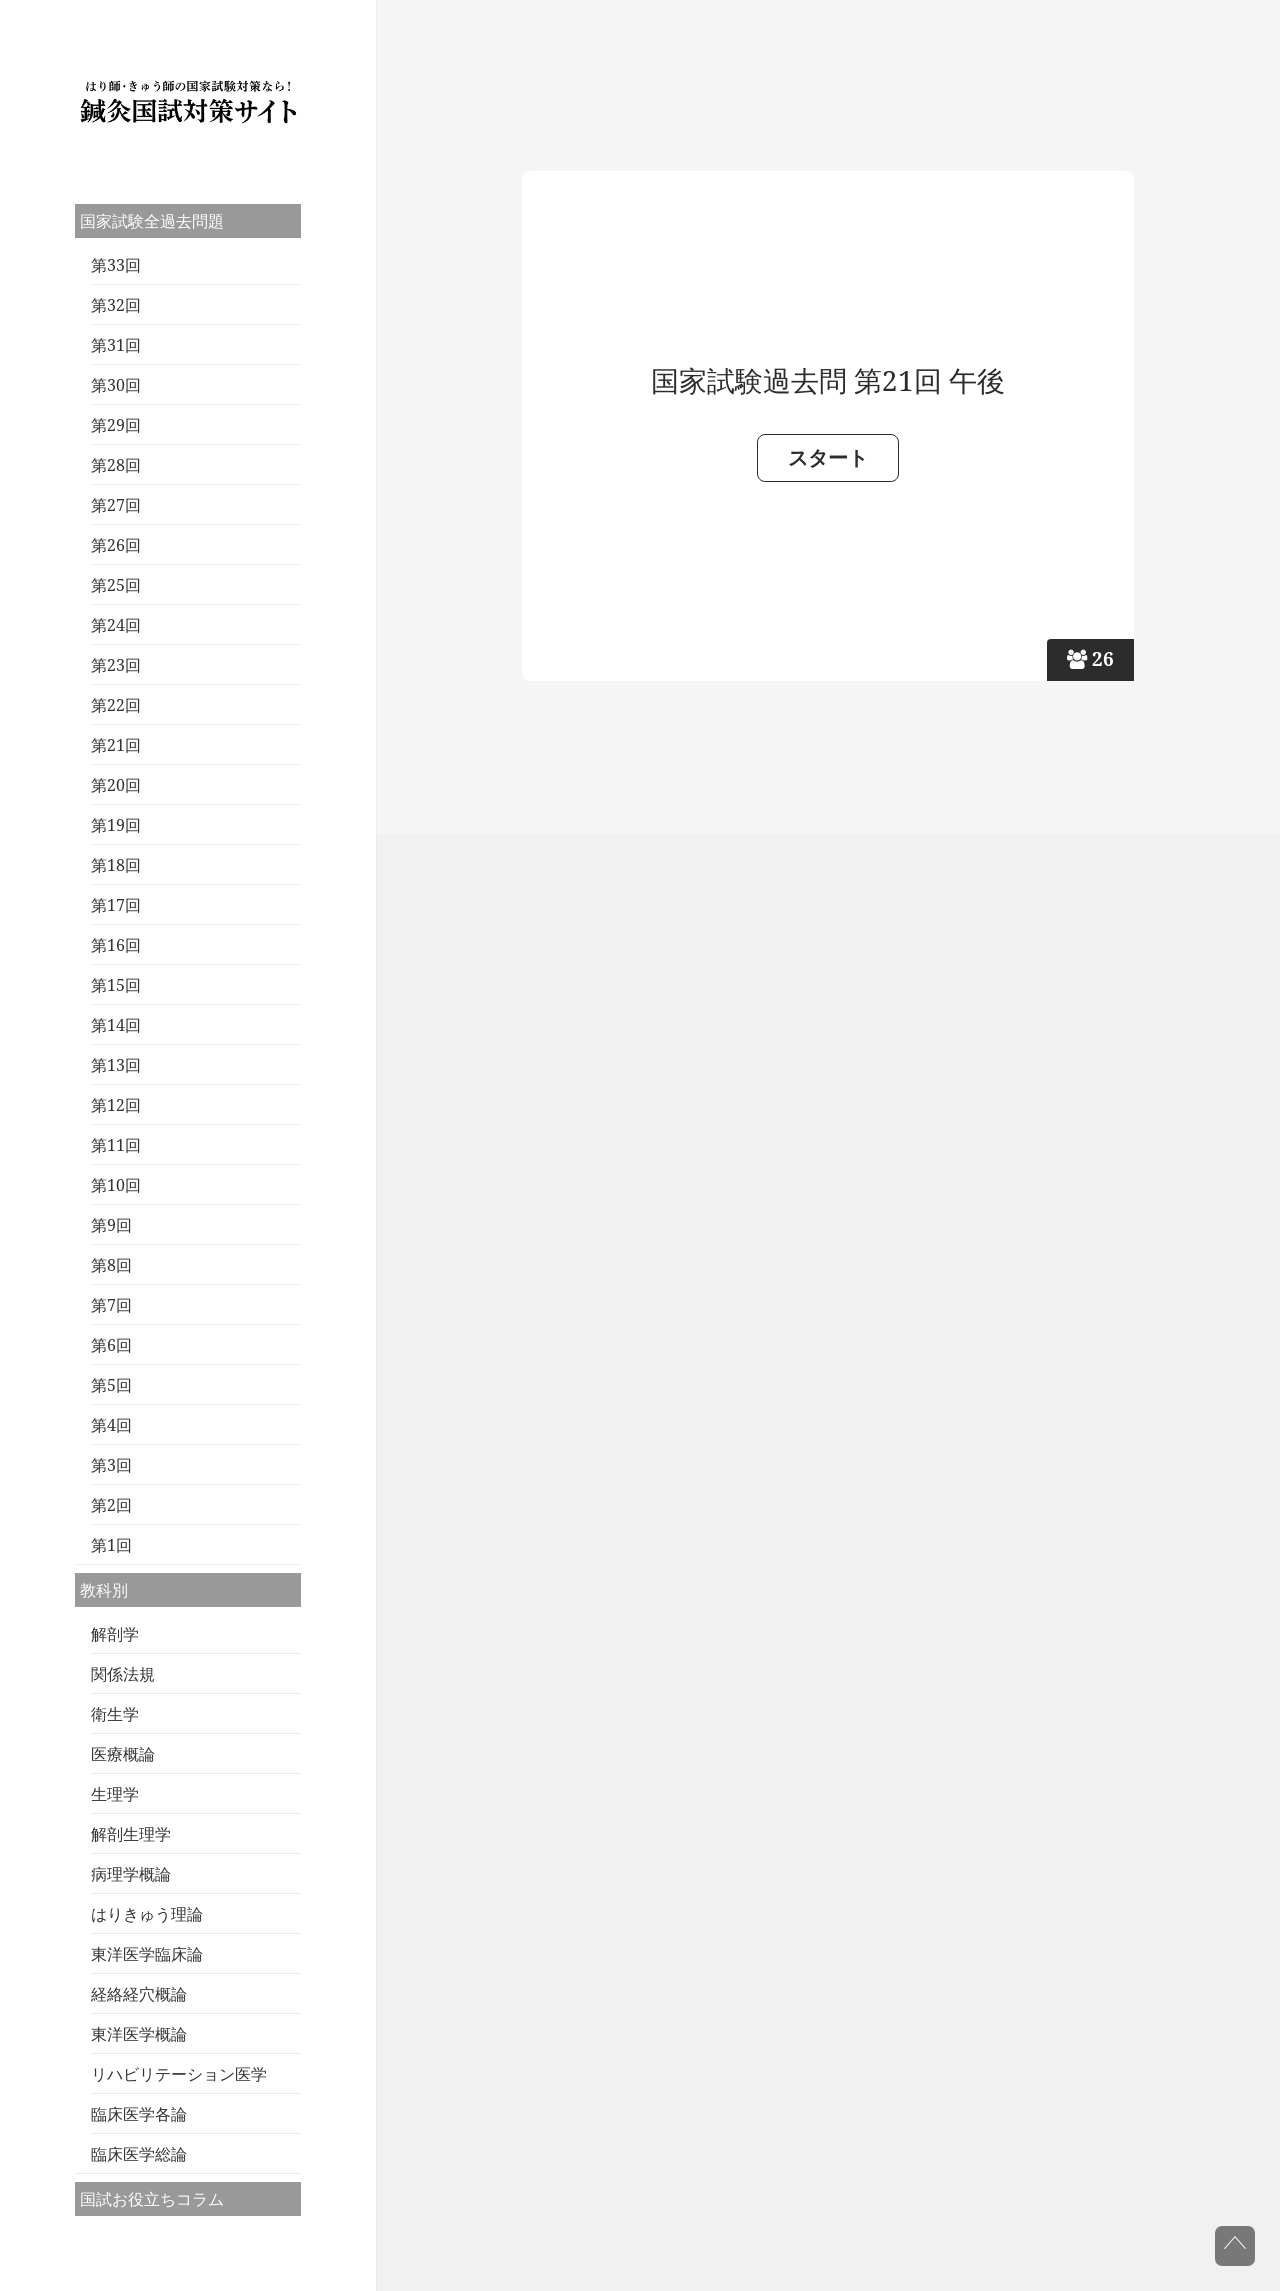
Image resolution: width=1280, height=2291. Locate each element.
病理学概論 (131, 1874)
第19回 (116, 825)
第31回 (116, 345)
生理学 (115, 1794)
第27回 (116, 505)
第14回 (116, 1025)
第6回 (111, 1345)
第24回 (116, 625)
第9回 (111, 1225)
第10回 (116, 1185)
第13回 (116, 1065)
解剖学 (115, 1634)
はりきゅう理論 (147, 1914)
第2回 (111, 1505)
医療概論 (123, 1754)
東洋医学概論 (139, 2034)
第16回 (116, 945)
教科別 (104, 1590)
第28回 (116, 465)
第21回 (116, 745)
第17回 (116, 905)
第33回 (116, 265)
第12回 (116, 1105)
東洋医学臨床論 (147, 1954)
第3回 (111, 1465)
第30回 (116, 385)
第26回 (116, 545)
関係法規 (123, 1674)
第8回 (111, 1265)
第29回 (116, 425)
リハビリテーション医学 (179, 2074)
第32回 (116, 305)
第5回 (111, 1385)
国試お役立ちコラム (152, 2199)
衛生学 (115, 1714)
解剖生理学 (131, 1834)
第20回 (116, 785)
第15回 (116, 985)
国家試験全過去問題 (152, 221)
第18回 (116, 865)
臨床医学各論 (139, 2114)
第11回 (116, 1145)
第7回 (111, 1305)
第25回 (116, 585)
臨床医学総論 (139, 2154)
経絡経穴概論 (139, 1994)
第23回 (116, 665)
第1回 (111, 1545)
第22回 (116, 705)
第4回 (111, 1425)
